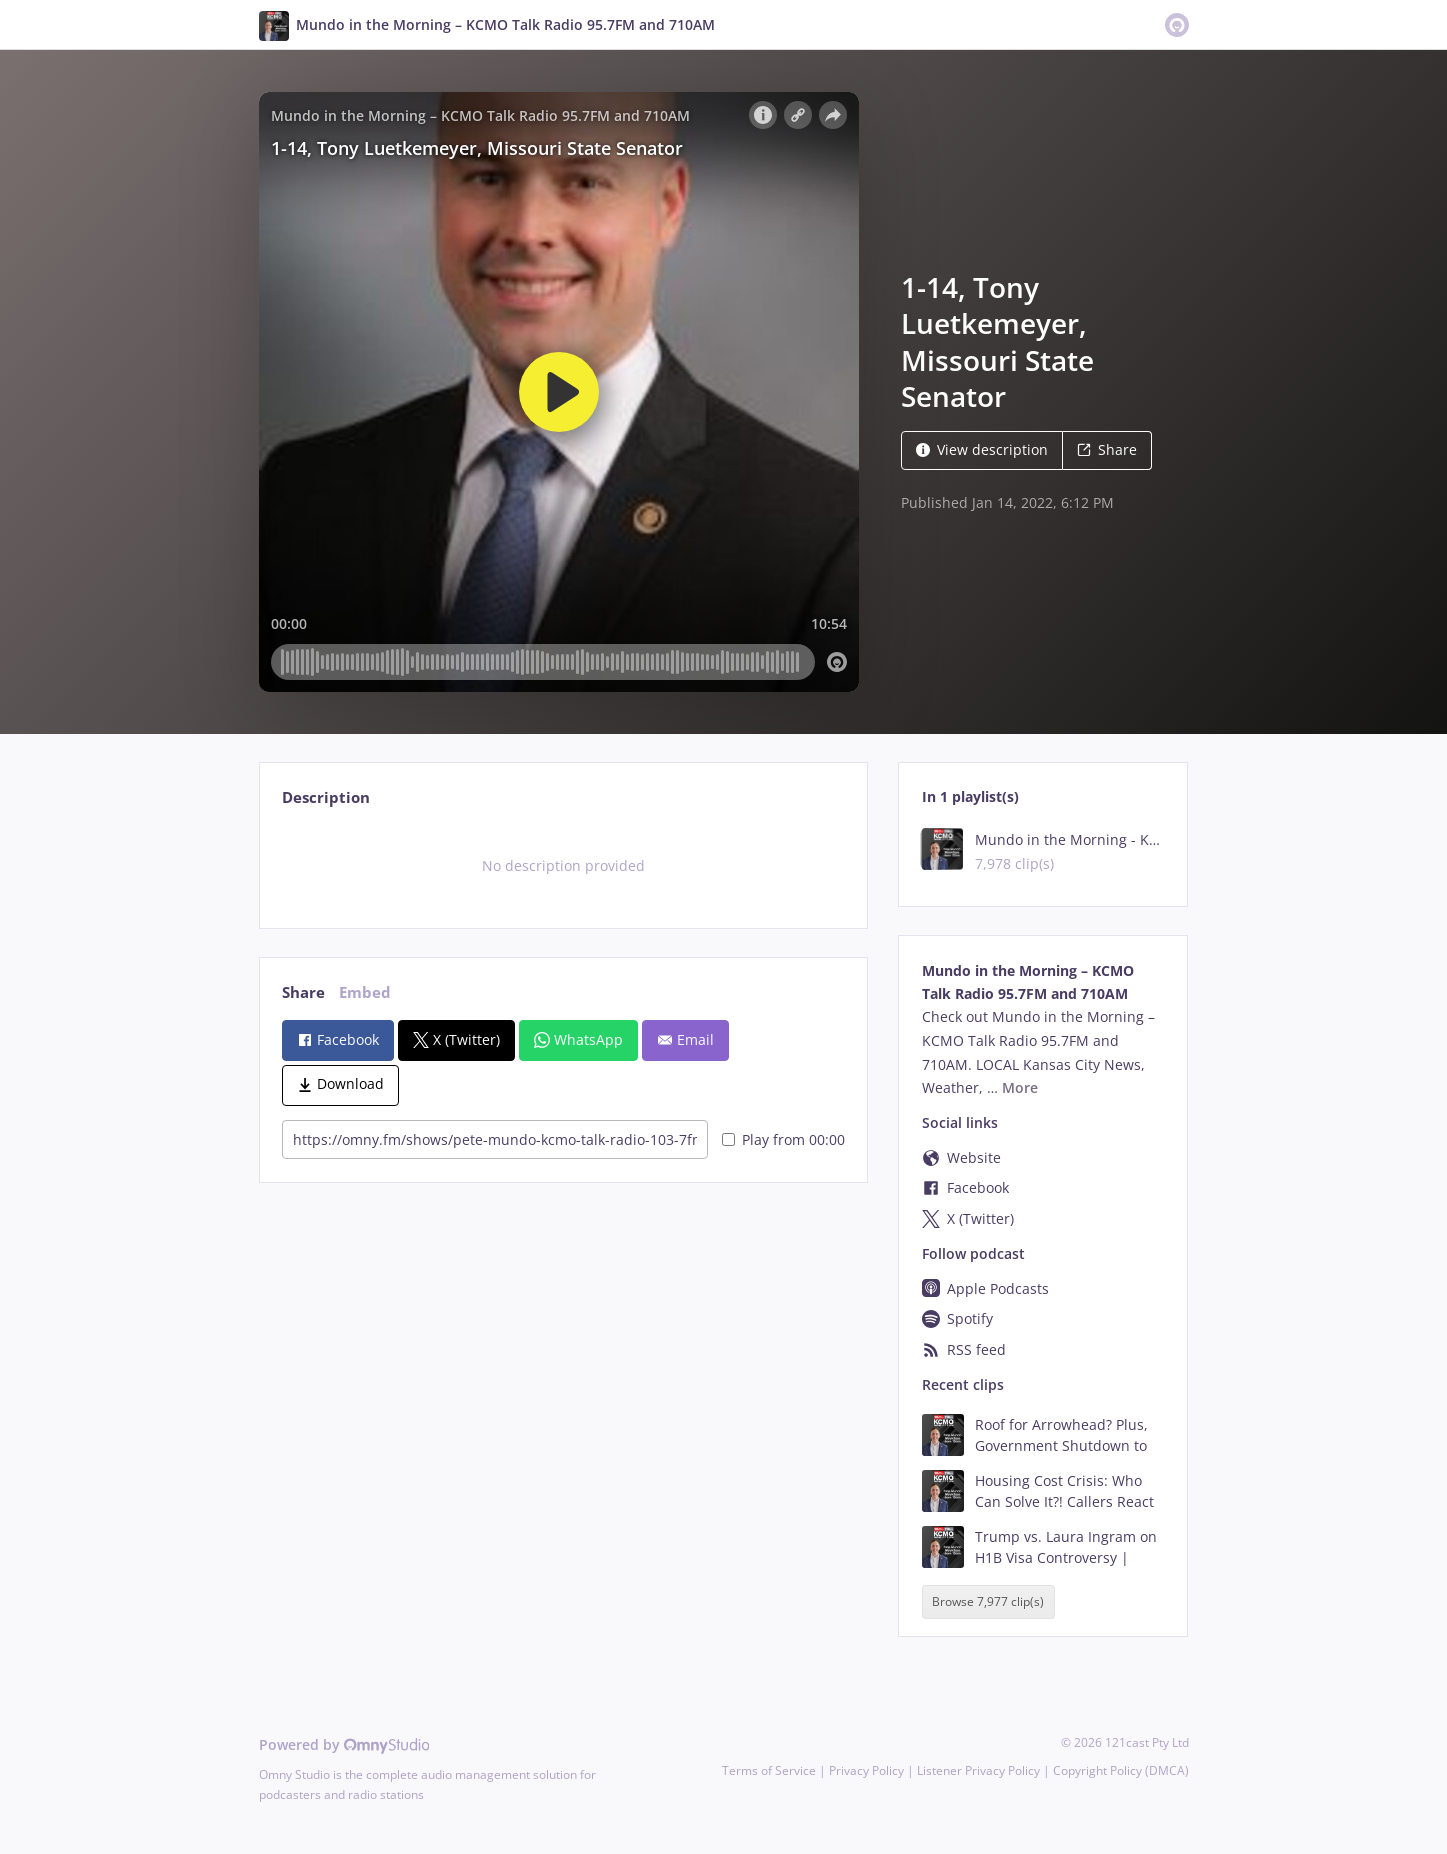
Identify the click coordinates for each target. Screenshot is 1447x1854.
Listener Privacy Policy (978, 1770)
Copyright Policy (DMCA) (1121, 1770)
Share (1107, 449)
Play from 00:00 (783, 1139)
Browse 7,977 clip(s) (988, 1602)
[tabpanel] (563, 866)
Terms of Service (769, 1770)
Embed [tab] (365, 992)
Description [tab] (326, 797)
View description (982, 449)
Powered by (344, 1744)
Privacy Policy (866, 1770)
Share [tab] (303, 992)
